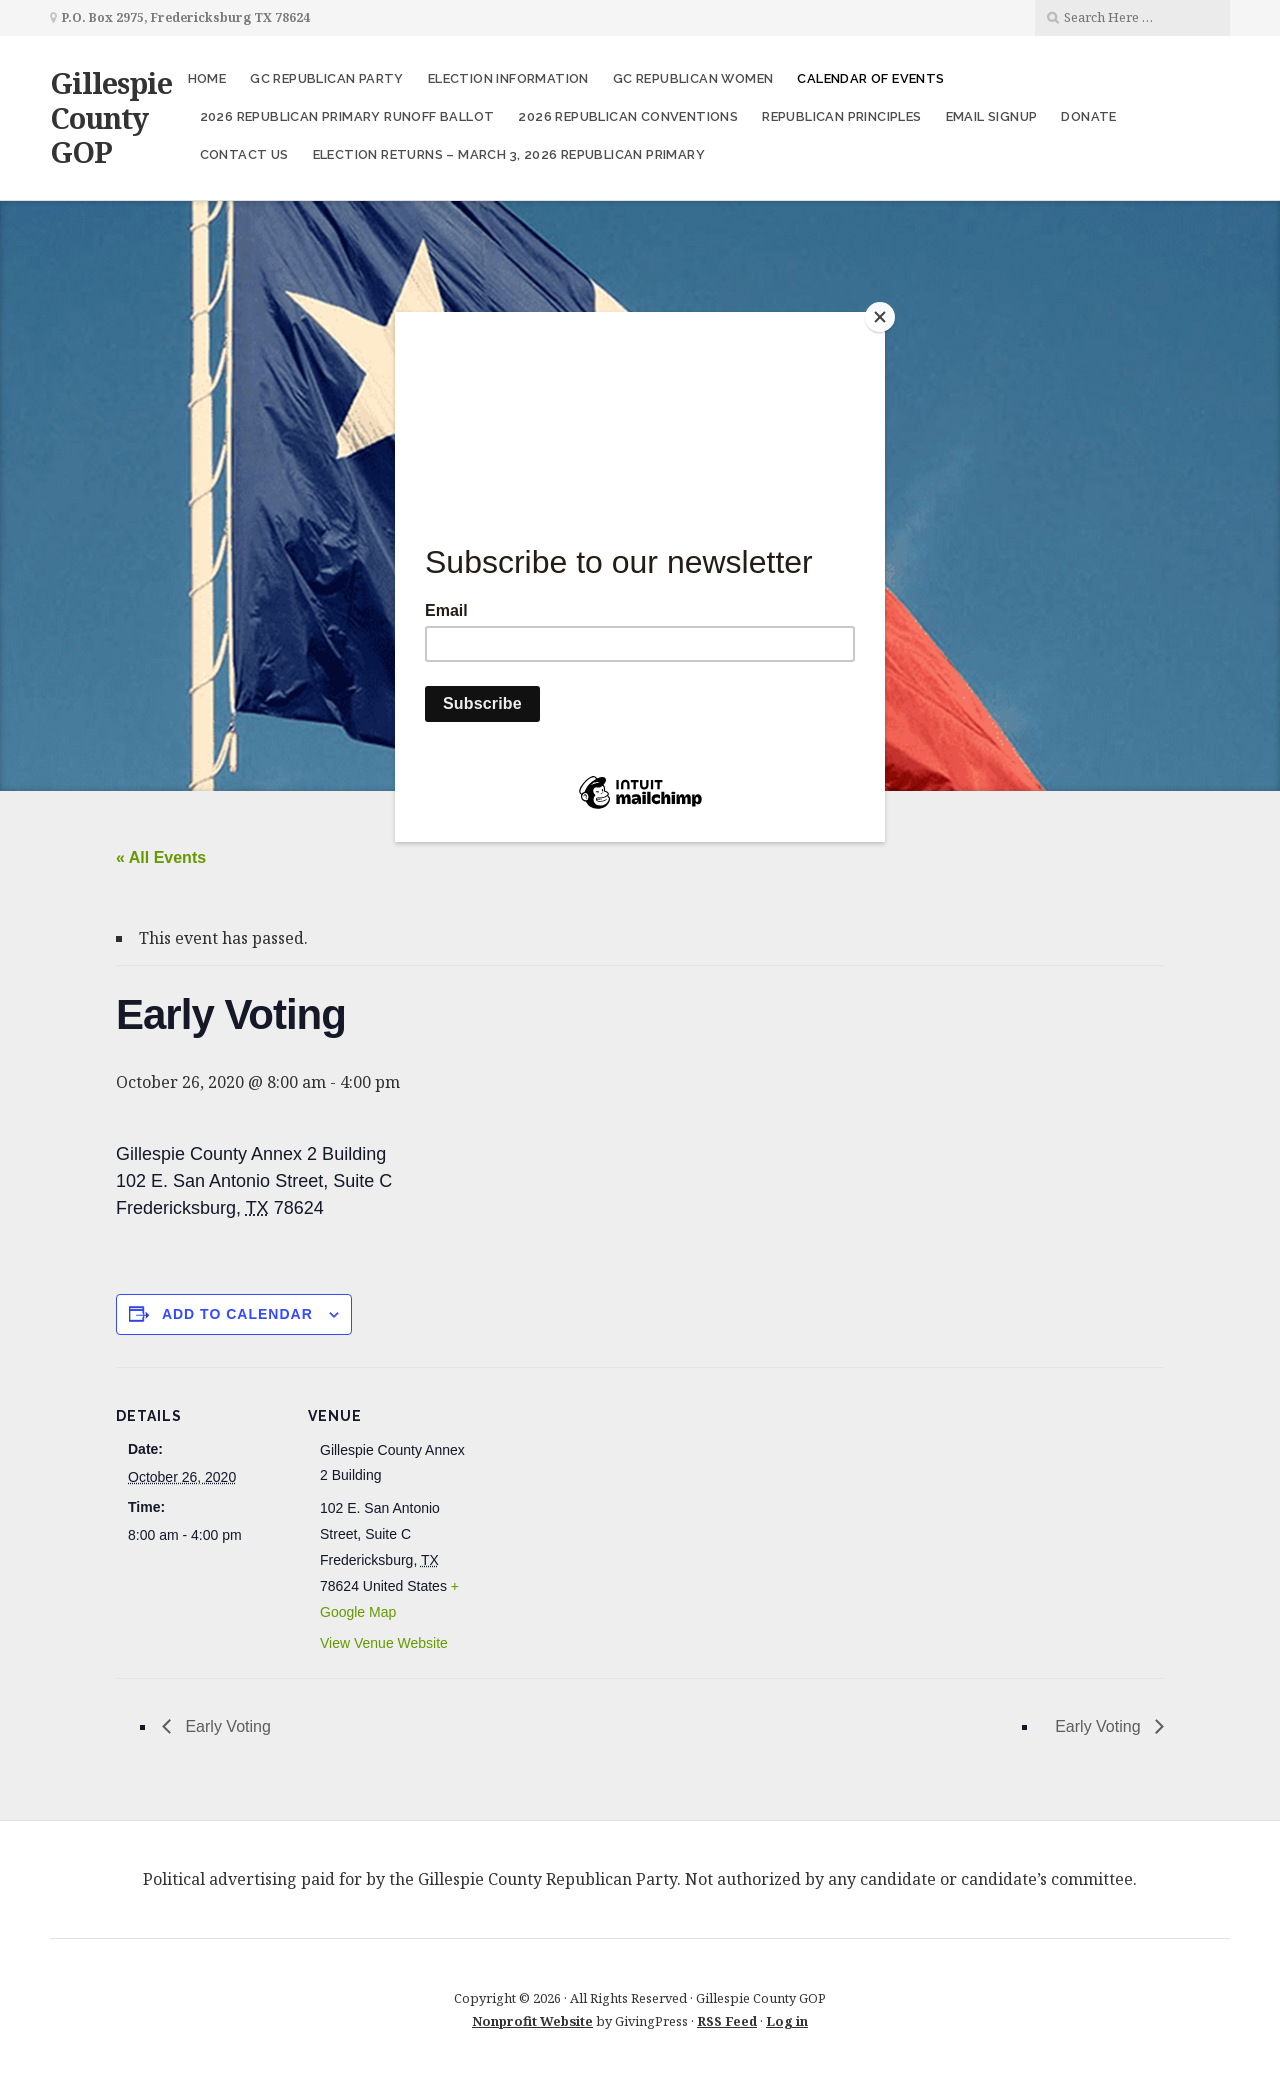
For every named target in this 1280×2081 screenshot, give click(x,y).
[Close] (880, 317)
